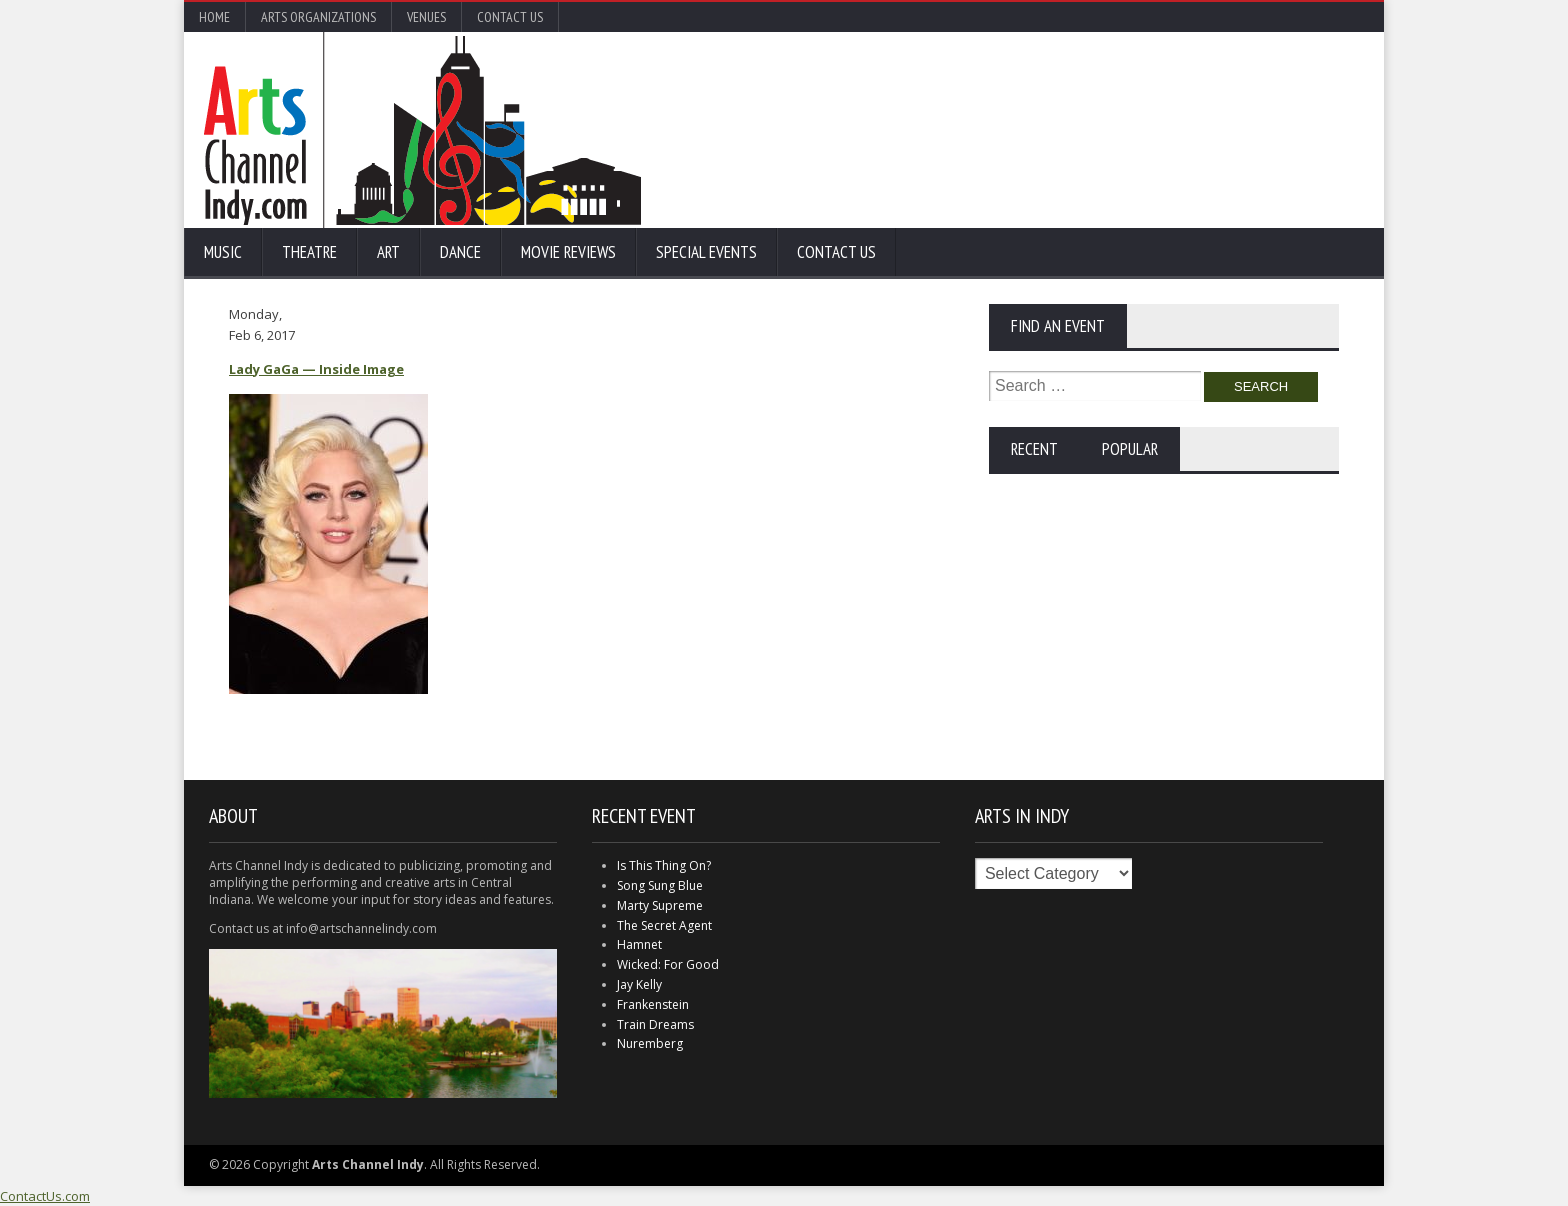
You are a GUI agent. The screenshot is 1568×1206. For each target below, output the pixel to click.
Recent (1034, 449)
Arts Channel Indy (422, 130)
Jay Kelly (639, 984)
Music (223, 252)
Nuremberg (650, 1043)
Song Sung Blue (660, 885)
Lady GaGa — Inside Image (316, 369)
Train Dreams (655, 1024)
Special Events (706, 252)
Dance (460, 252)
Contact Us (510, 17)
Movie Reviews (568, 252)
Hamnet (639, 944)
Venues (426, 17)
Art (388, 252)
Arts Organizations (318, 17)
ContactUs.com (45, 1196)
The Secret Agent (664, 925)
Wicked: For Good (668, 964)
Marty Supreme (660, 905)
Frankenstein (653, 1004)
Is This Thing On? (664, 865)
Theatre (309, 252)
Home (214, 17)
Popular (1130, 449)
